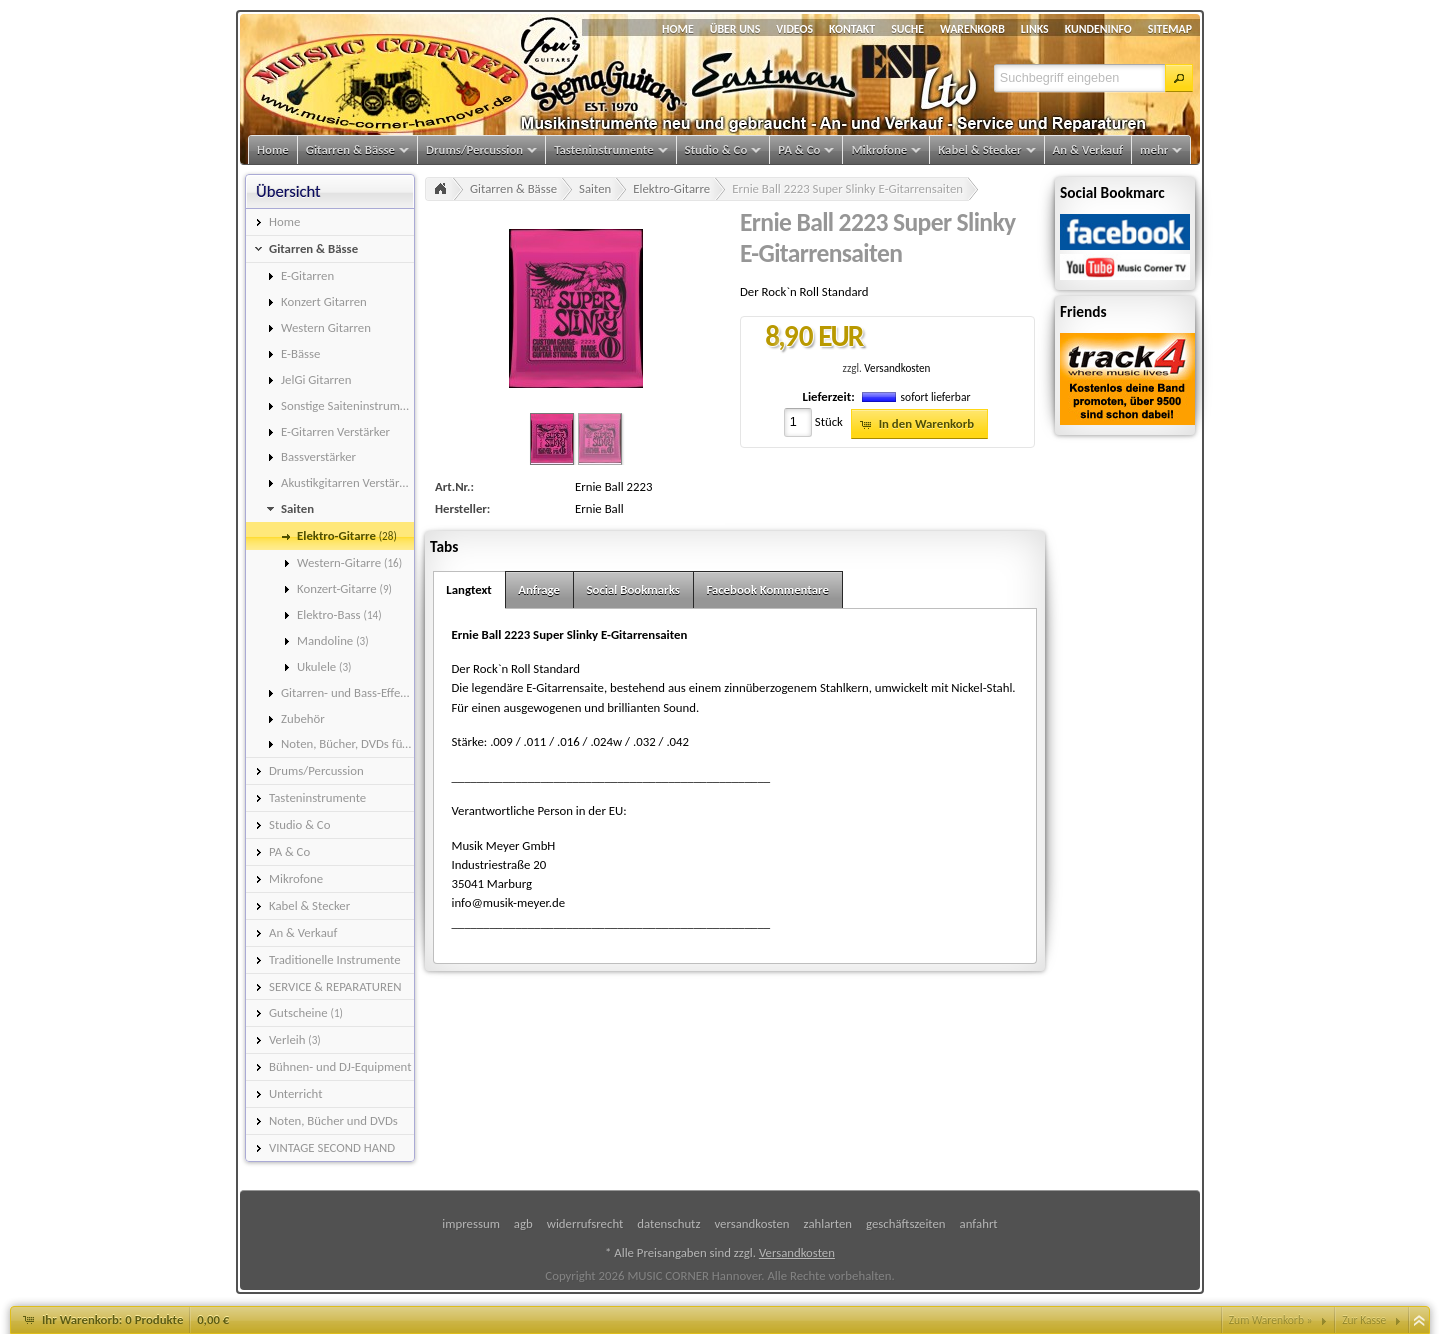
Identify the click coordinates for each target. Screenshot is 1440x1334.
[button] (1179, 78)
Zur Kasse (1364, 1320)
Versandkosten (897, 368)
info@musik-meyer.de (508, 902)
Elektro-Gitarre (671, 188)
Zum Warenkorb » (1271, 1320)
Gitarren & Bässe (513, 188)
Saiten (595, 188)
